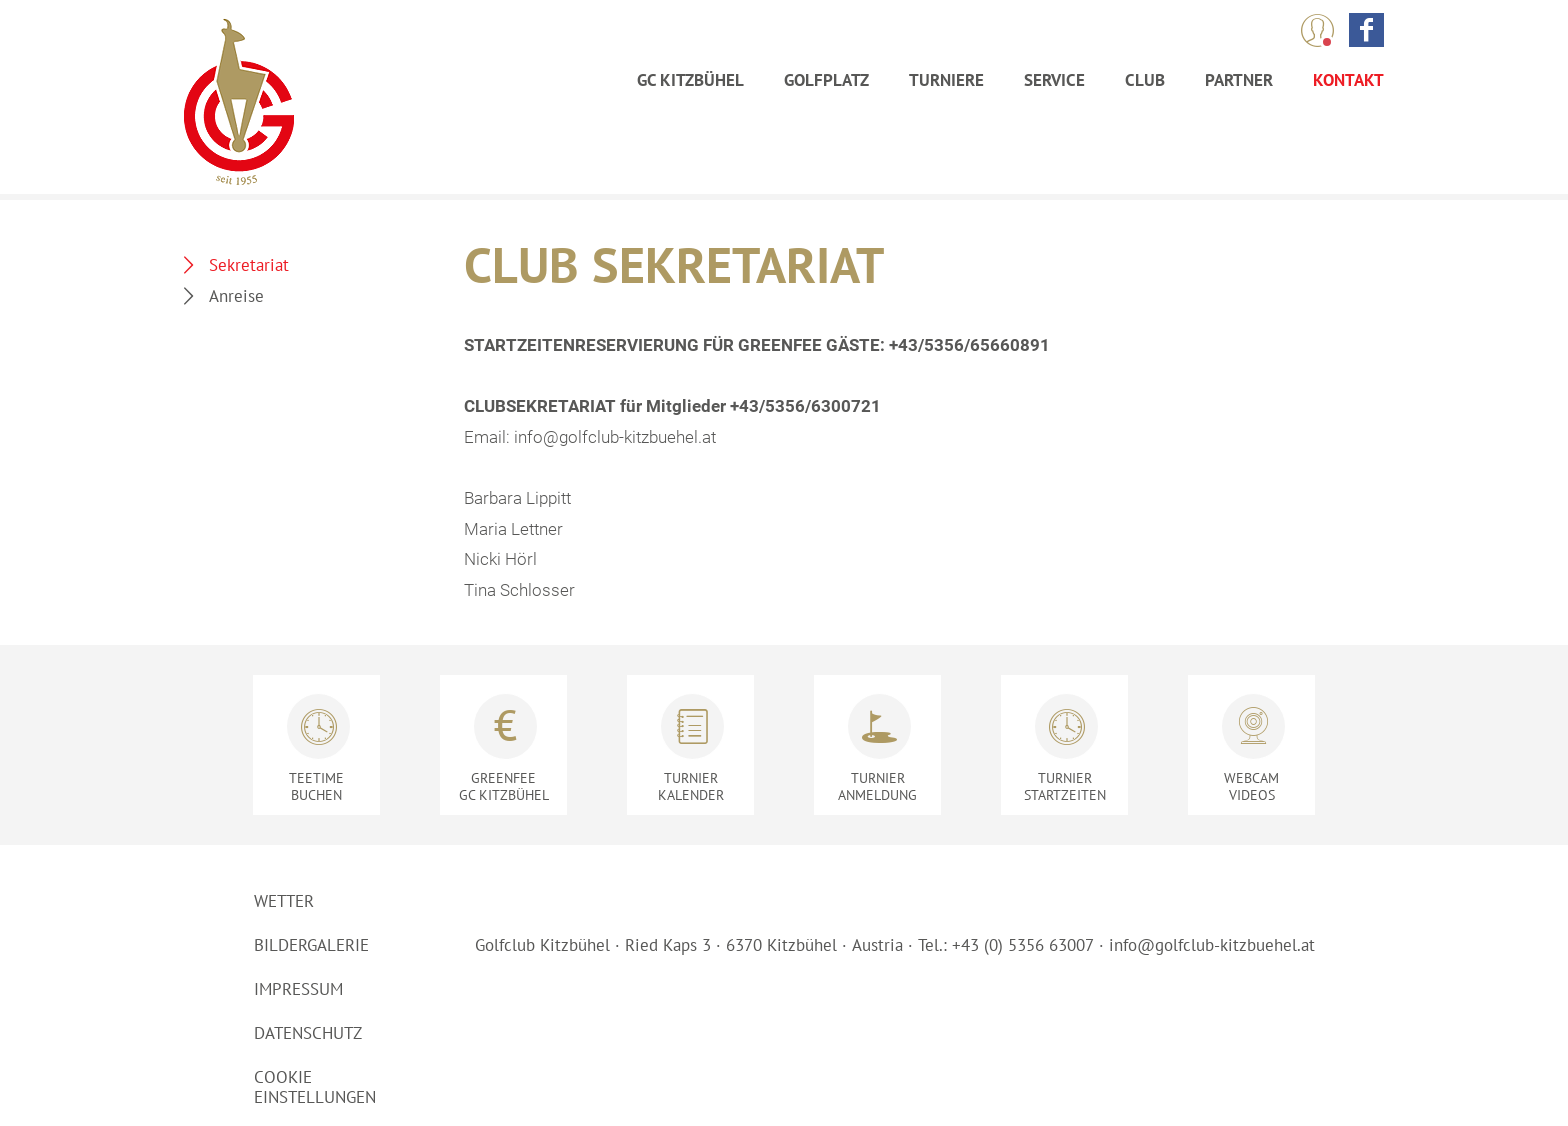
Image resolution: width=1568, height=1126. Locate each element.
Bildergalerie (311, 945)
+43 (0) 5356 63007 (1023, 945)
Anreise (236, 296)
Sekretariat (249, 265)
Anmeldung (877, 786)
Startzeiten (1064, 786)
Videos (1251, 786)
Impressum (298, 989)
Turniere (946, 80)
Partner (1239, 80)
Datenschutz (308, 1033)
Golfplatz (826, 80)
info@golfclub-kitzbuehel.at (1212, 945)
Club (1145, 80)
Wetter (284, 901)
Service (1054, 80)
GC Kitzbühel (690, 80)
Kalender (690, 786)
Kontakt (1348, 80)
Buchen (316, 786)
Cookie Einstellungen (315, 1087)
